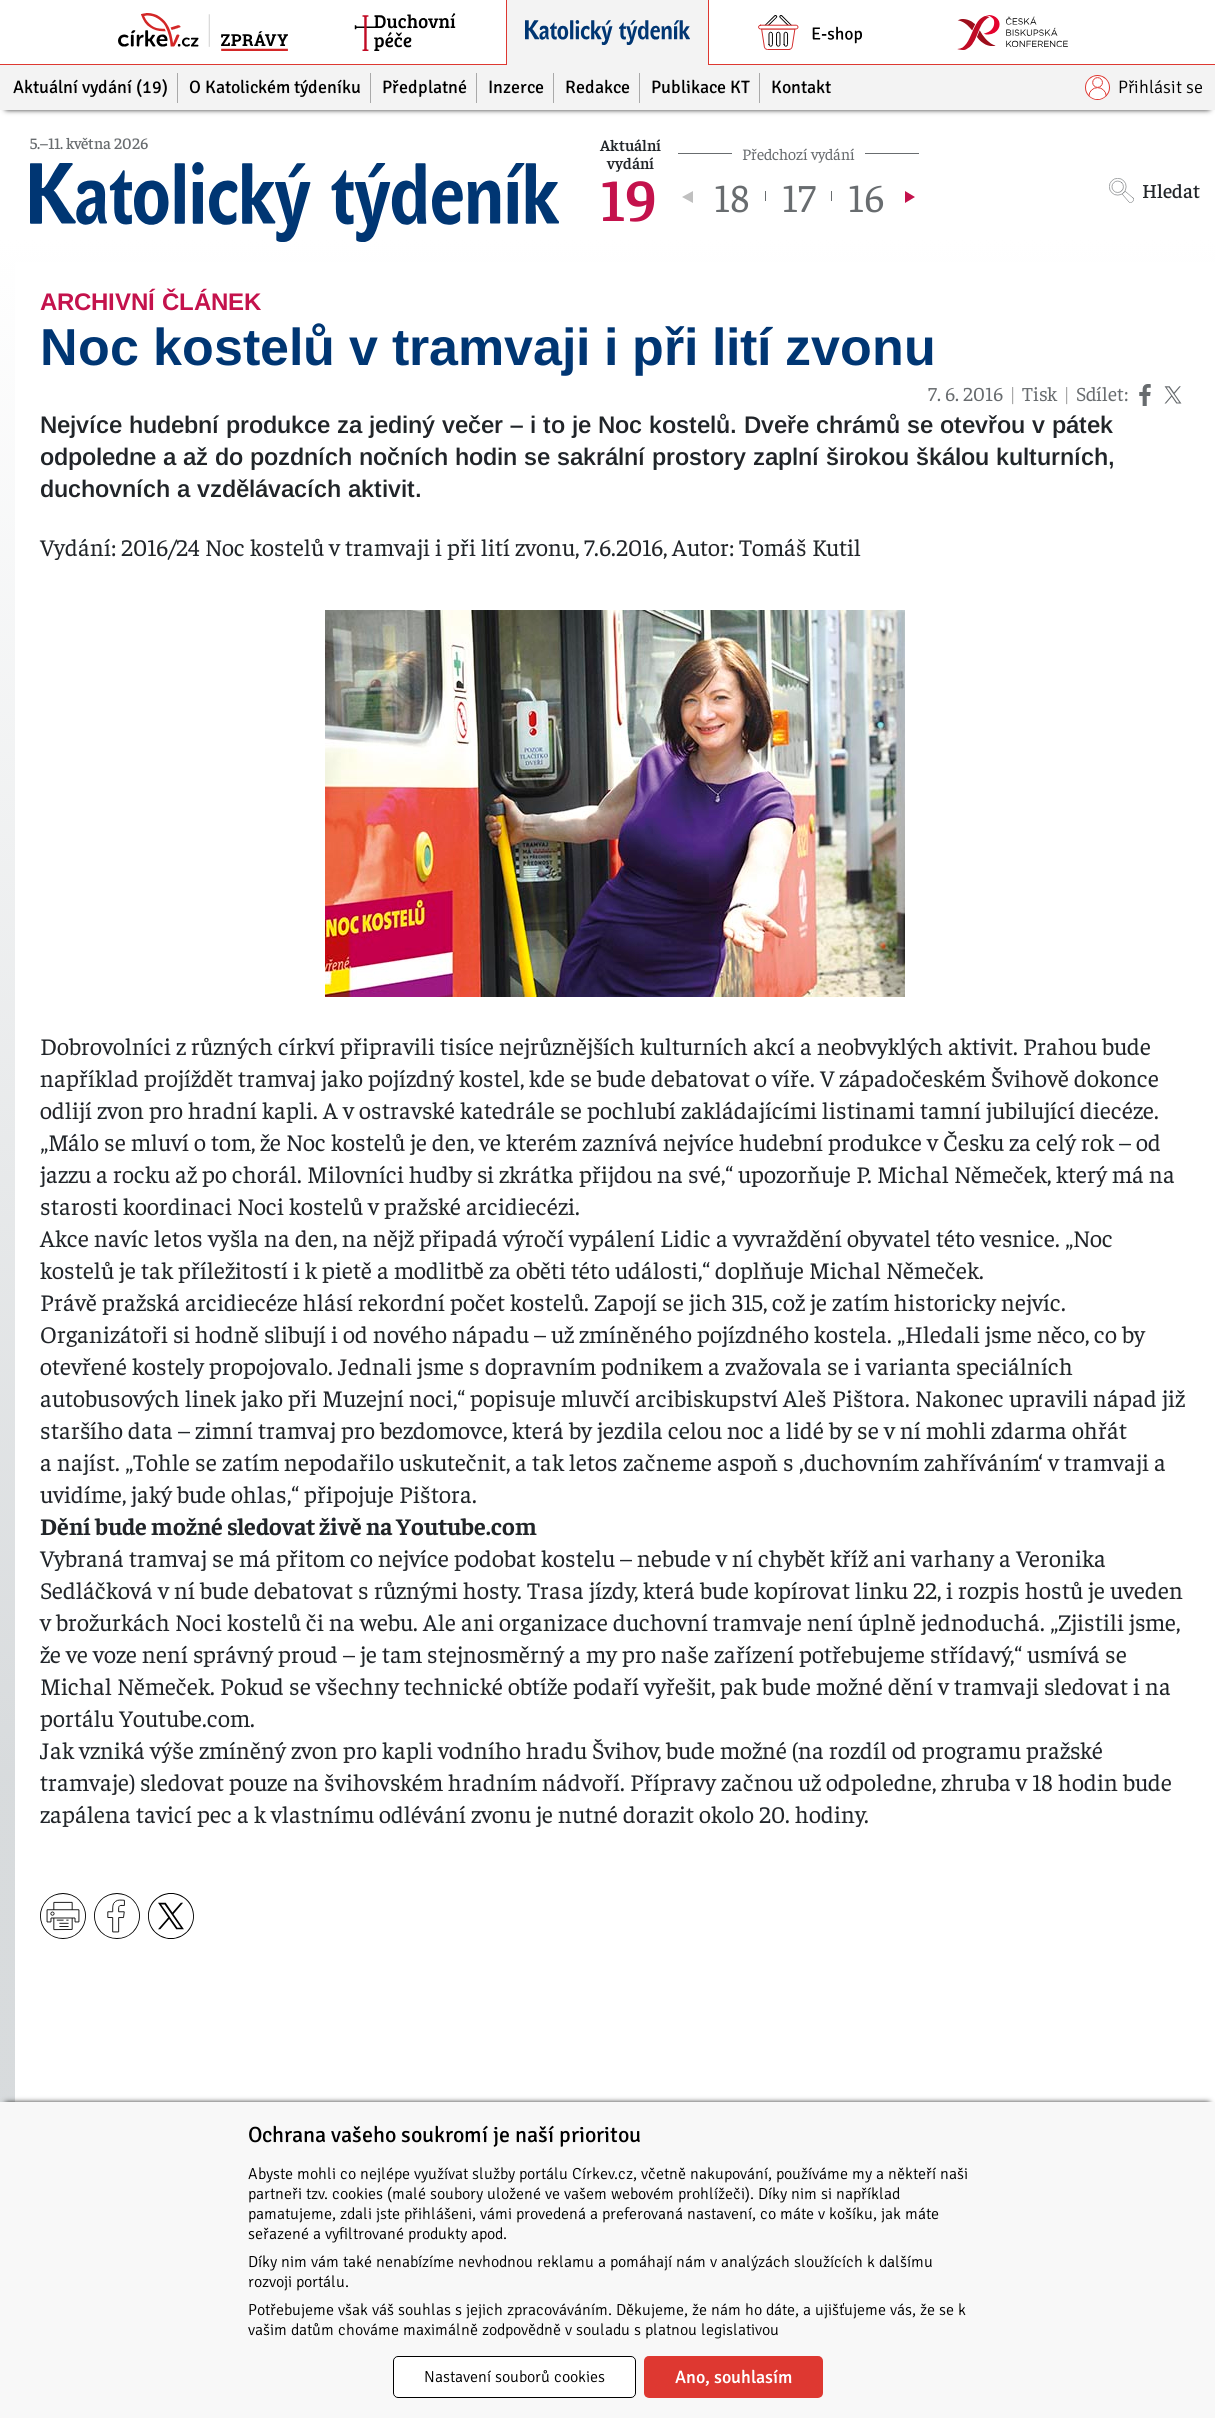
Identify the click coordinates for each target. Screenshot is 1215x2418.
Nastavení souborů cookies (514, 2377)
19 (628, 196)
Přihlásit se (1144, 87)
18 (731, 196)
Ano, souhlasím (733, 2377)
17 (798, 196)
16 (866, 196)
